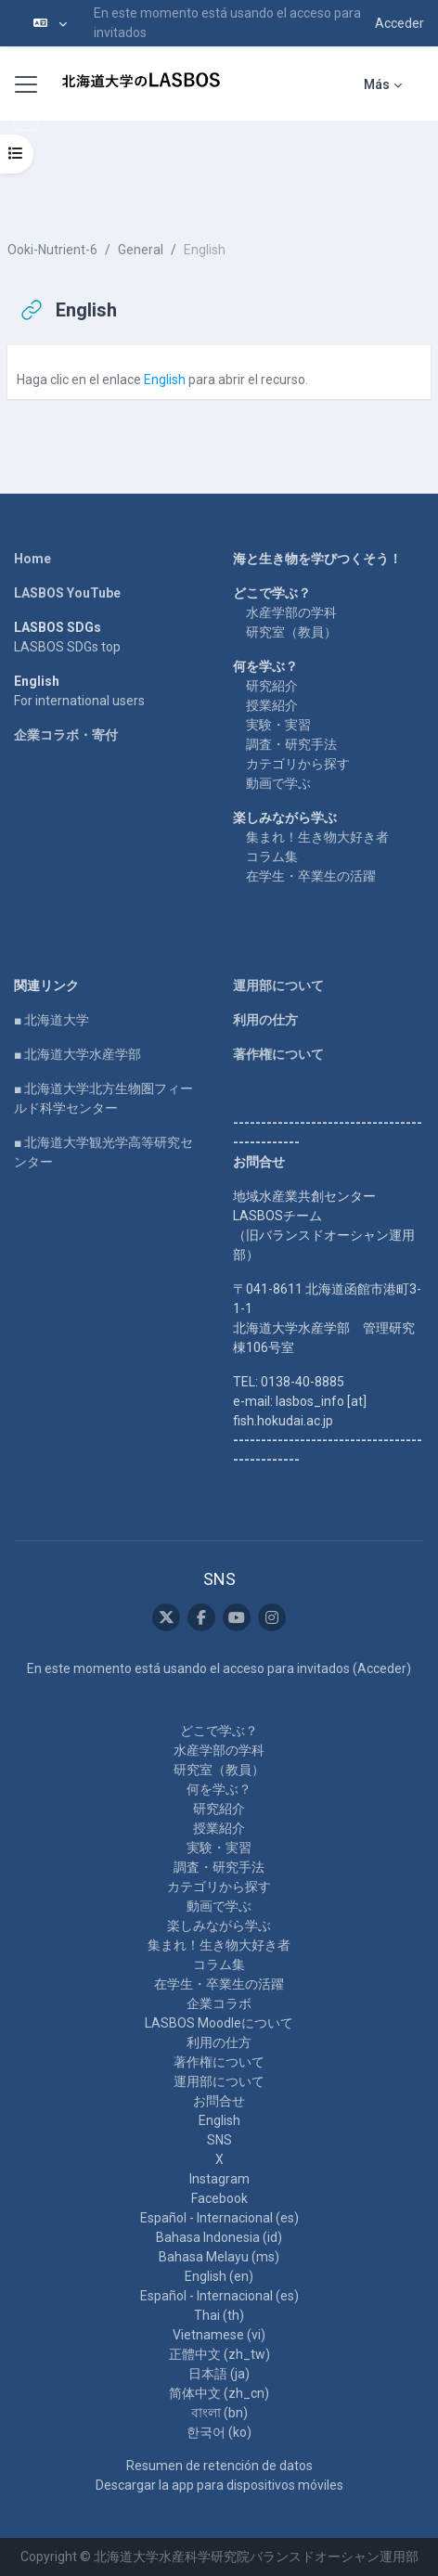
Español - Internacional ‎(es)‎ (219, 2217)
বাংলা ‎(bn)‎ (219, 2412)
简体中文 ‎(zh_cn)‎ (219, 2393)
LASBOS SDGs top (67, 646)
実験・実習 (278, 724)
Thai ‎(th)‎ (219, 2315)
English (165, 379)
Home (32, 558)
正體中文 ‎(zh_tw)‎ (219, 2354)
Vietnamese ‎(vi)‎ (219, 2334)
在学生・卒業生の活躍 (311, 876)
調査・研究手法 (291, 744)
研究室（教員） (291, 632)
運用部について (278, 985)
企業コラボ (219, 2003)
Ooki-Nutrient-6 (52, 249)
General (140, 249)
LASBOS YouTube (67, 593)
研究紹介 (272, 685)
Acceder (399, 23)
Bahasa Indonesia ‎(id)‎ (219, 2237)
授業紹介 (272, 705)
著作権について (278, 1054)
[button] (50, 23)
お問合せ (219, 2100)
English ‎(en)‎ (219, 2276)
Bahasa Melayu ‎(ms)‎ (219, 2256)
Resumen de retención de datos (219, 2465)
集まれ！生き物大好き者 (317, 837)
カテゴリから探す (298, 763)
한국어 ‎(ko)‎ (219, 2432)
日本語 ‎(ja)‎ (219, 2373)
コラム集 (272, 856)
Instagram (219, 2178)
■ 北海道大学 (51, 1019)
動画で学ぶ (278, 783)
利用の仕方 (265, 1019)
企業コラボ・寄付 (66, 735)
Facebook (219, 2198)
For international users (79, 700)
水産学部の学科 (291, 612)
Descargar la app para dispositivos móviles (219, 2485)
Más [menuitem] (377, 84)
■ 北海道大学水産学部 (77, 1054)
